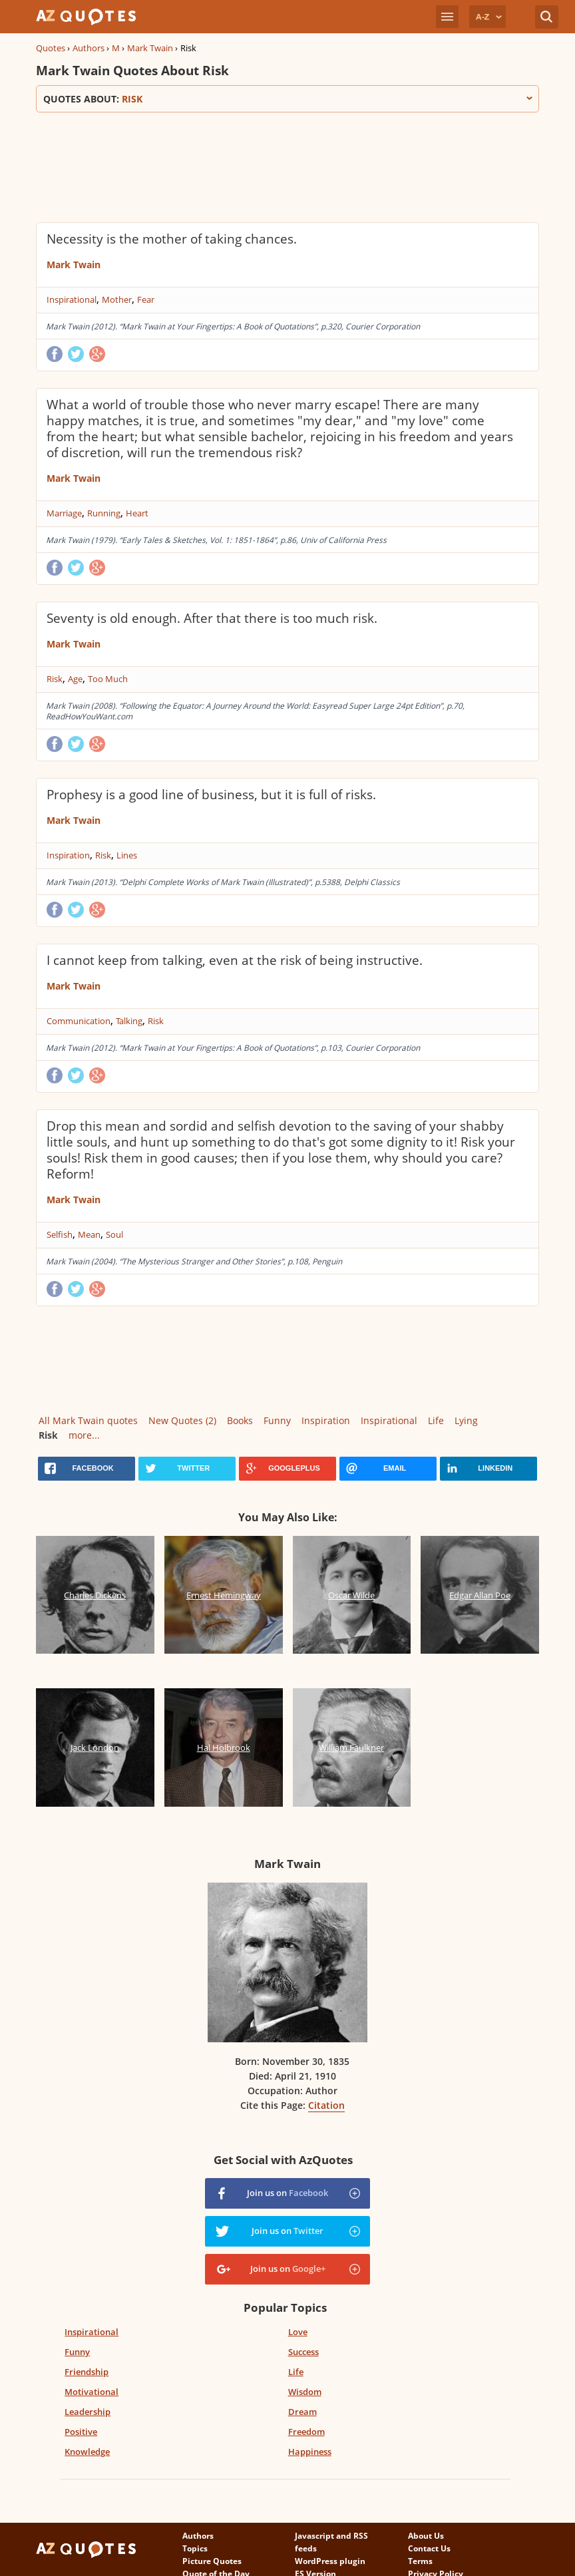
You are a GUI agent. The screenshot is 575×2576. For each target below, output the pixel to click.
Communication (78, 1021)
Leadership (87, 2412)
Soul (114, 1234)
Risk (55, 679)
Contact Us (429, 2548)
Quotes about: (287, 99)
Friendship (86, 2372)
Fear (145, 299)
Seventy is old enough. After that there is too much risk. (212, 618)
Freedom (306, 2432)
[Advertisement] (278, 166)
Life (436, 1420)
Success (303, 2352)
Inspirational (71, 299)
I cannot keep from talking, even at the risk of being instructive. (235, 960)
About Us (426, 2535)
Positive (81, 2432)
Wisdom (304, 2392)
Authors (88, 48)
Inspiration (68, 855)
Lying (466, 1420)
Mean (89, 1234)
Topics (195, 2548)
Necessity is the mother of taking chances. (172, 239)
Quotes (50, 48)
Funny (277, 1420)
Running (103, 513)
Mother (117, 299)
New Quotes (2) (182, 1420)
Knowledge (87, 2452)
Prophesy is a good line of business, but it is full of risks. (211, 795)
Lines (126, 855)
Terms (420, 2561)
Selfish (60, 1234)
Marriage (64, 513)
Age (75, 679)
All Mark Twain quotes (88, 1420)
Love (297, 2332)
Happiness (309, 2452)
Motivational (91, 2392)
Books (240, 1420)
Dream (302, 2412)
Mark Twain (150, 48)
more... (84, 1435)
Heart (137, 513)
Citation (326, 2105)
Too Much (108, 679)
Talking (129, 1021)
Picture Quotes (212, 2561)
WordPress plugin (330, 2561)
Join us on (287, 2193)
